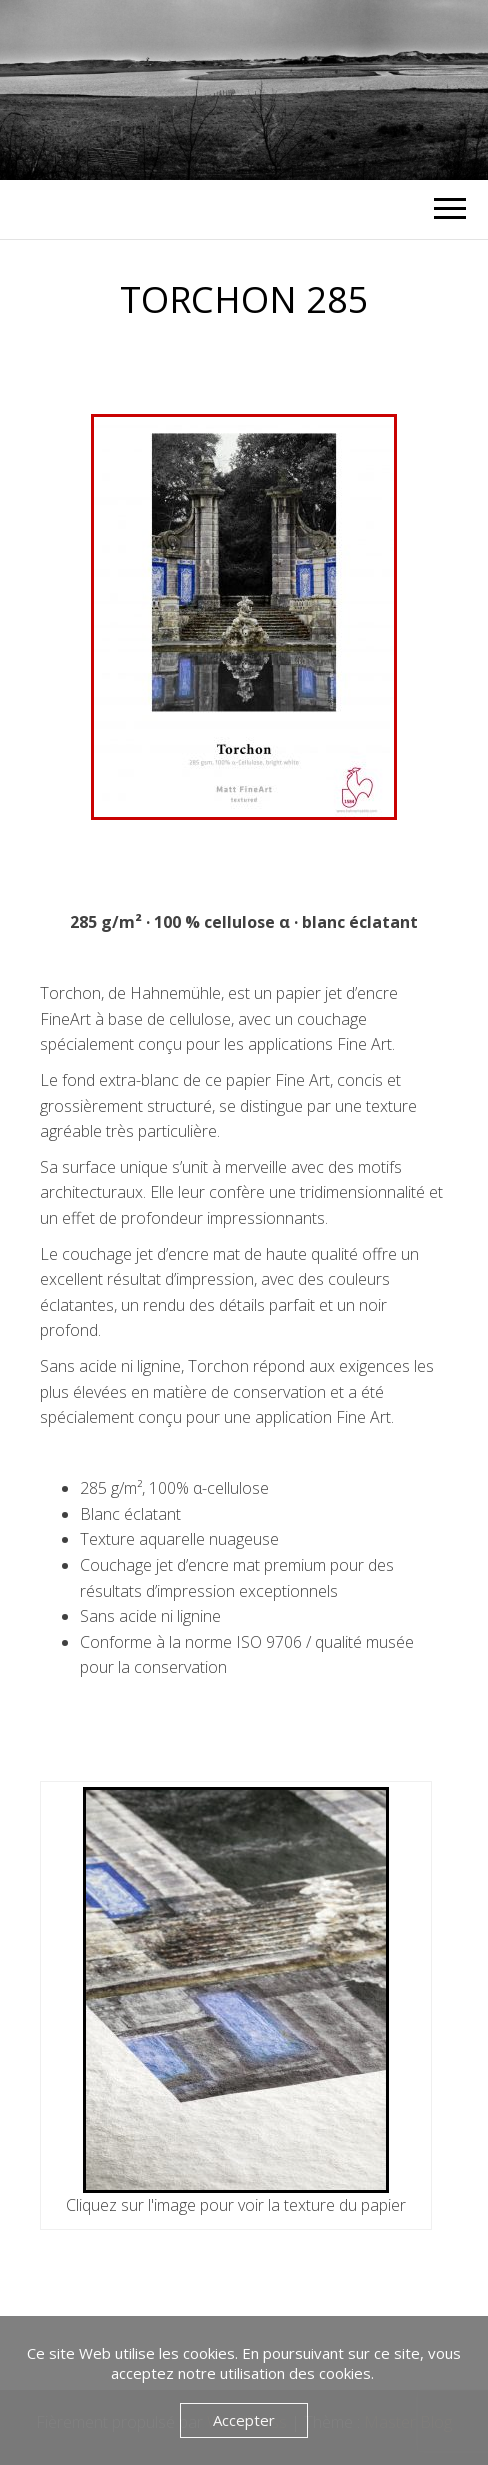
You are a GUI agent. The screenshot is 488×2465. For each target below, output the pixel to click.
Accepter (244, 2420)
